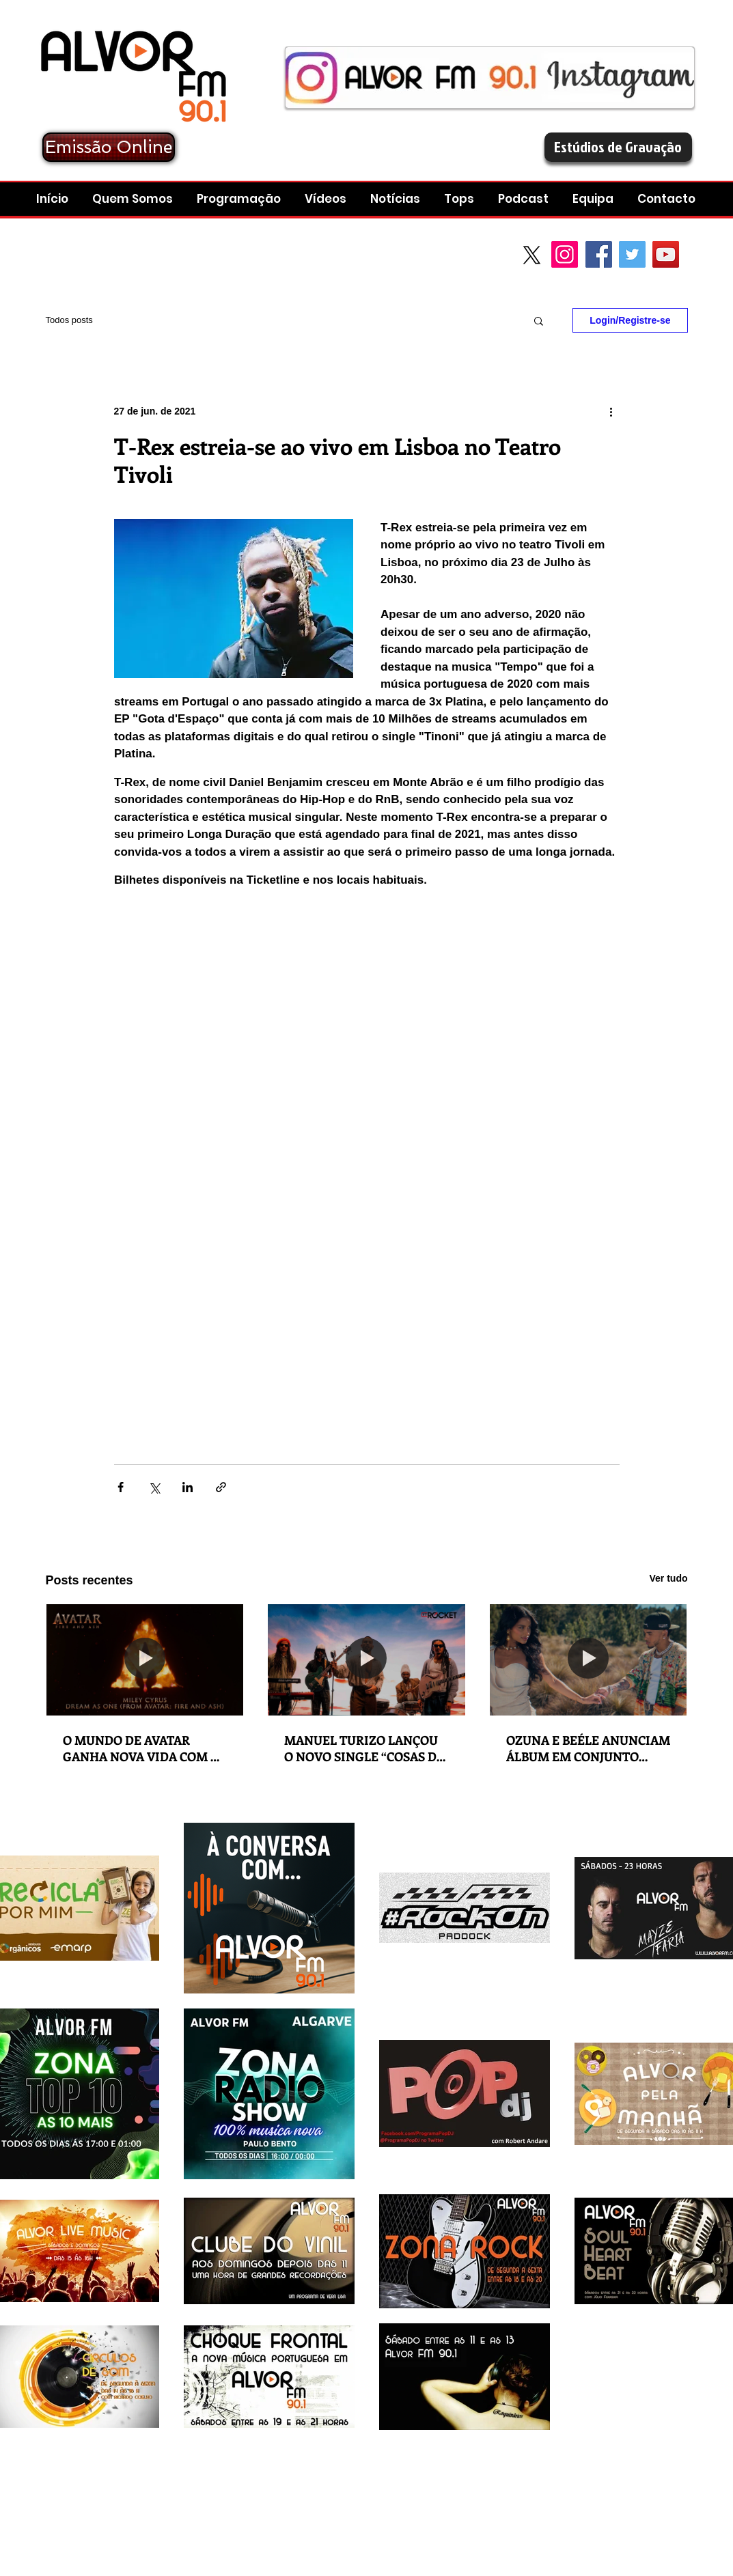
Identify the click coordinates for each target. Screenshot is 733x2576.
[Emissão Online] (108, 147)
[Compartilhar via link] (221, 1487)
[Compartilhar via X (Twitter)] (154, 1487)
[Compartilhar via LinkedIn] (187, 1487)
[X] (531, 255)
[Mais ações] (611, 411)
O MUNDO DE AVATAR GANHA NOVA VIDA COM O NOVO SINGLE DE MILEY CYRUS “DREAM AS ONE (141, 1748)
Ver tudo (668, 1578)
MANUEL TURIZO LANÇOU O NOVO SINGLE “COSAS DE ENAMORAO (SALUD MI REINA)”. (364, 1748)
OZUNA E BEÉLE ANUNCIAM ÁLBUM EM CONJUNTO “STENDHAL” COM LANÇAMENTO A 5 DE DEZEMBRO (588, 1748)
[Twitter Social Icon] (632, 254)
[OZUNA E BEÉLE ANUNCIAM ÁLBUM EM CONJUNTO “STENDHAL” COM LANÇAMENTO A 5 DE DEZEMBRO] (588, 1659)
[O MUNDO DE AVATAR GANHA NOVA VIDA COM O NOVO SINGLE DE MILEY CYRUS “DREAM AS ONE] (145, 1659)
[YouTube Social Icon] (665, 254)
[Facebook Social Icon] (598, 254)
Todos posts (69, 320)
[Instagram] (564, 254)
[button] (525, 199)
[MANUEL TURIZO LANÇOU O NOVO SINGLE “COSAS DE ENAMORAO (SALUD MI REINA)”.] (366, 1659)
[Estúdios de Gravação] (618, 147)
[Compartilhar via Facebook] (120, 1487)
